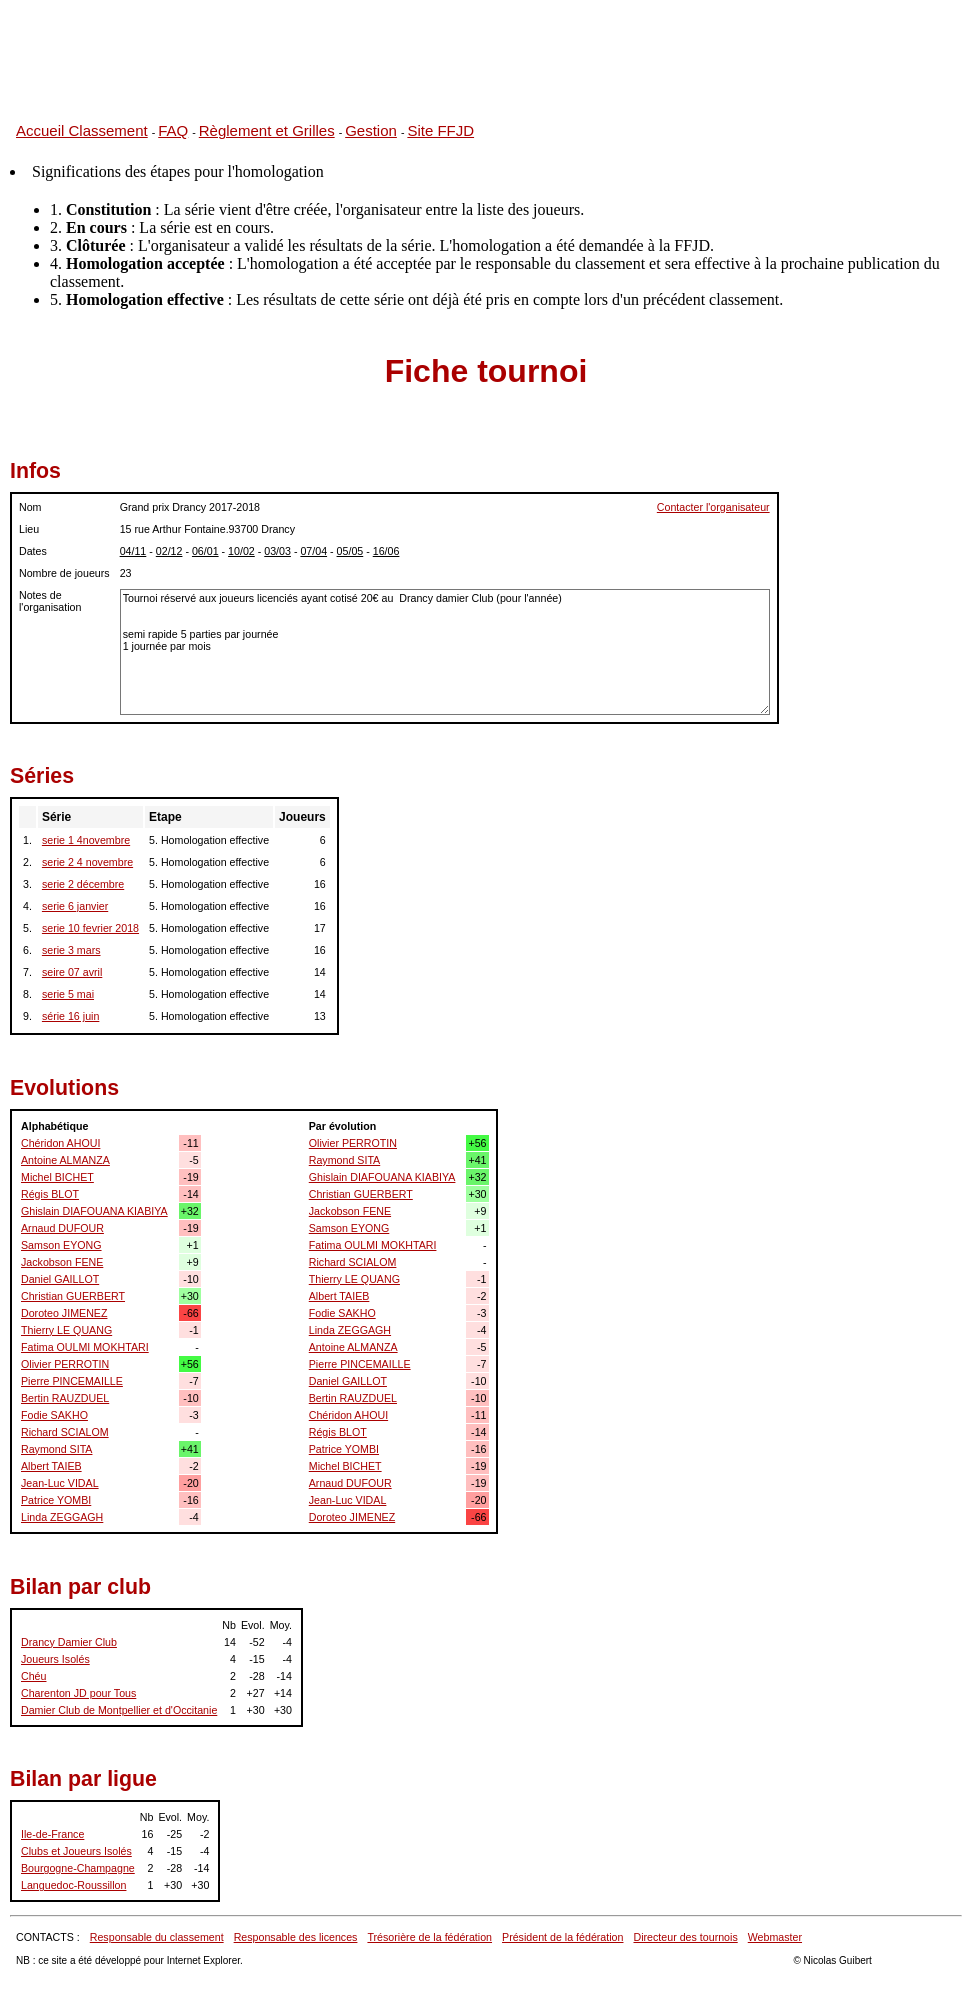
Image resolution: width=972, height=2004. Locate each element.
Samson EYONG (61, 1245)
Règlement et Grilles (267, 130)
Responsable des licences (296, 1937)
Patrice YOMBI (56, 1500)
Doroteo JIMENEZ (64, 1313)
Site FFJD (440, 130)
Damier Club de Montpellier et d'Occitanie (119, 1710)
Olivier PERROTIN (65, 1364)
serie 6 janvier (75, 906)
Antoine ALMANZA (65, 1160)
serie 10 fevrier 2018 (90, 928)
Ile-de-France (52, 1834)
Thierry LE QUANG (66, 1330)
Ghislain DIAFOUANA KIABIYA (94, 1211)
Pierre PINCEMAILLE (72, 1381)
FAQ (173, 130)
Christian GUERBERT (73, 1296)
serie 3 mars (71, 950)
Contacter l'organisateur (713, 507)
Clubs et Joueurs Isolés (76, 1851)
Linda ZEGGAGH (62, 1517)
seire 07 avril (72, 972)
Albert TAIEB (51, 1466)
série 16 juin (70, 1016)
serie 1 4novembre (86, 840)
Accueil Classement (82, 130)
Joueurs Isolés (55, 1659)
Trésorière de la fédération (429, 1937)
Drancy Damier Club (69, 1642)
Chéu (33, 1676)
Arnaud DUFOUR (62, 1228)
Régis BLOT (50, 1194)
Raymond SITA (56, 1449)
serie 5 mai (68, 994)
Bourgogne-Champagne (78, 1868)
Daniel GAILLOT (60, 1279)
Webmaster (775, 1937)
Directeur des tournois (685, 1937)
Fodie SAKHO (54, 1415)
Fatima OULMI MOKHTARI (85, 1347)
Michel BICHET (57, 1177)
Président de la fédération (562, 1937)
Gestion (371, 130)
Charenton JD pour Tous (78, 1693)
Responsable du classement (157, 1937)
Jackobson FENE (62, 1262)
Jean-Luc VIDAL (60, 1483)
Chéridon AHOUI (60, 1143)
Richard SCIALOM (65, 1432)
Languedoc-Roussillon (73, 1885)
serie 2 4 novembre (87, 862)
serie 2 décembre (83, 884)
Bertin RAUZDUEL (65, 1398)
